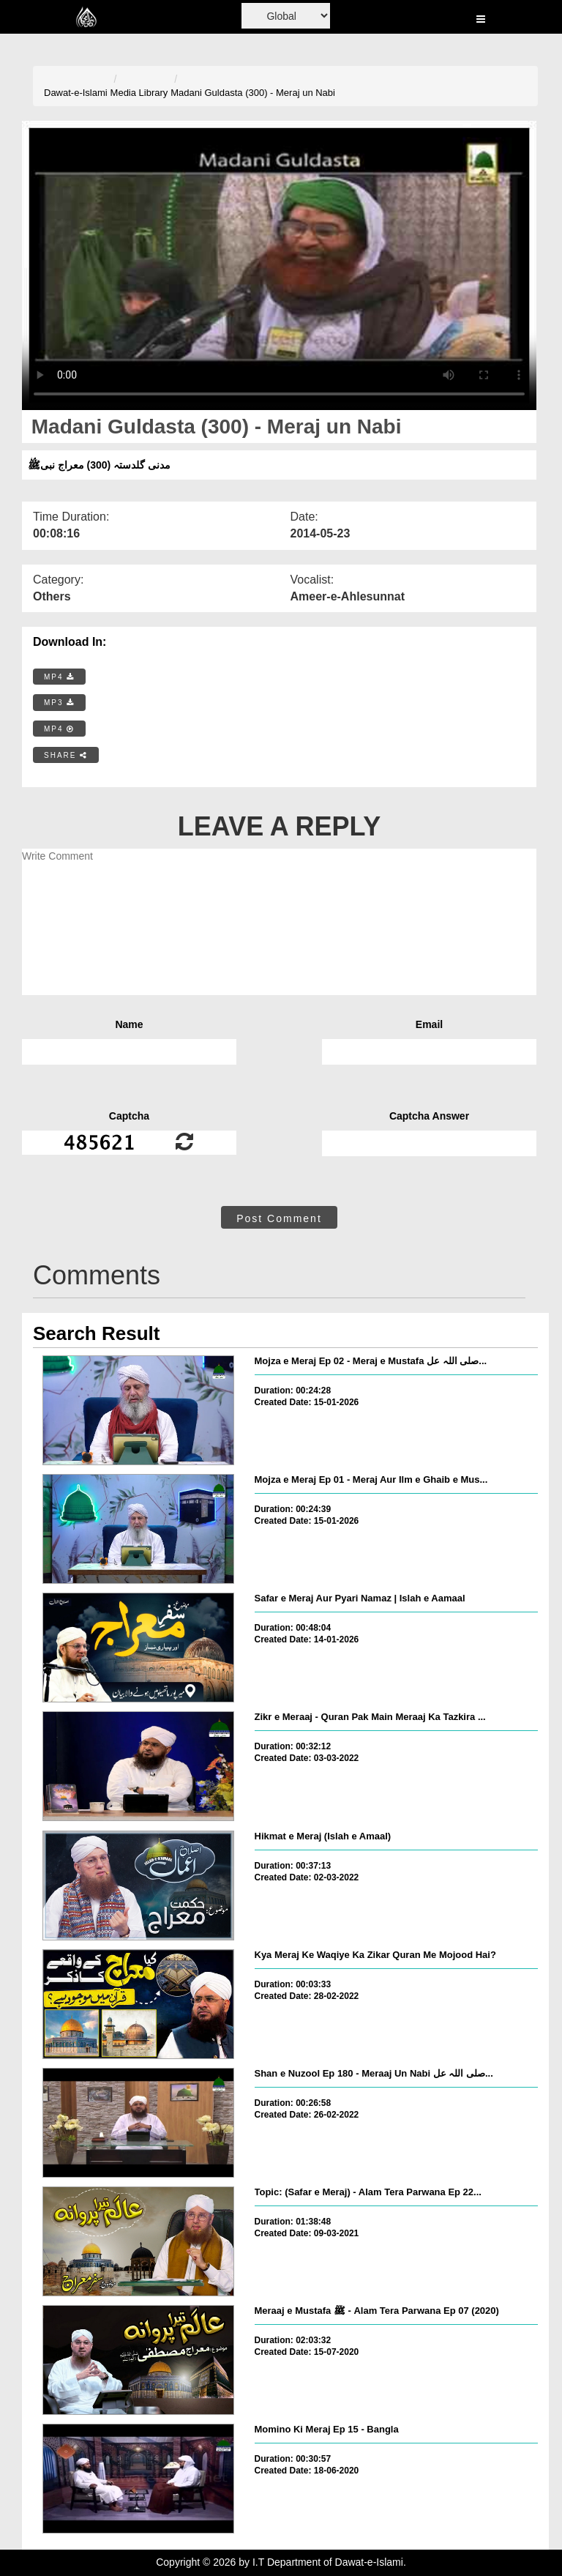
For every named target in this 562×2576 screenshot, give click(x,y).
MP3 (59, 703)
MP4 (59, 677)
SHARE (66, 755)
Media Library (139, 92)
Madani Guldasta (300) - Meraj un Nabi (253, 92)
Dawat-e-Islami (76, 92)
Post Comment (279, 1218)
